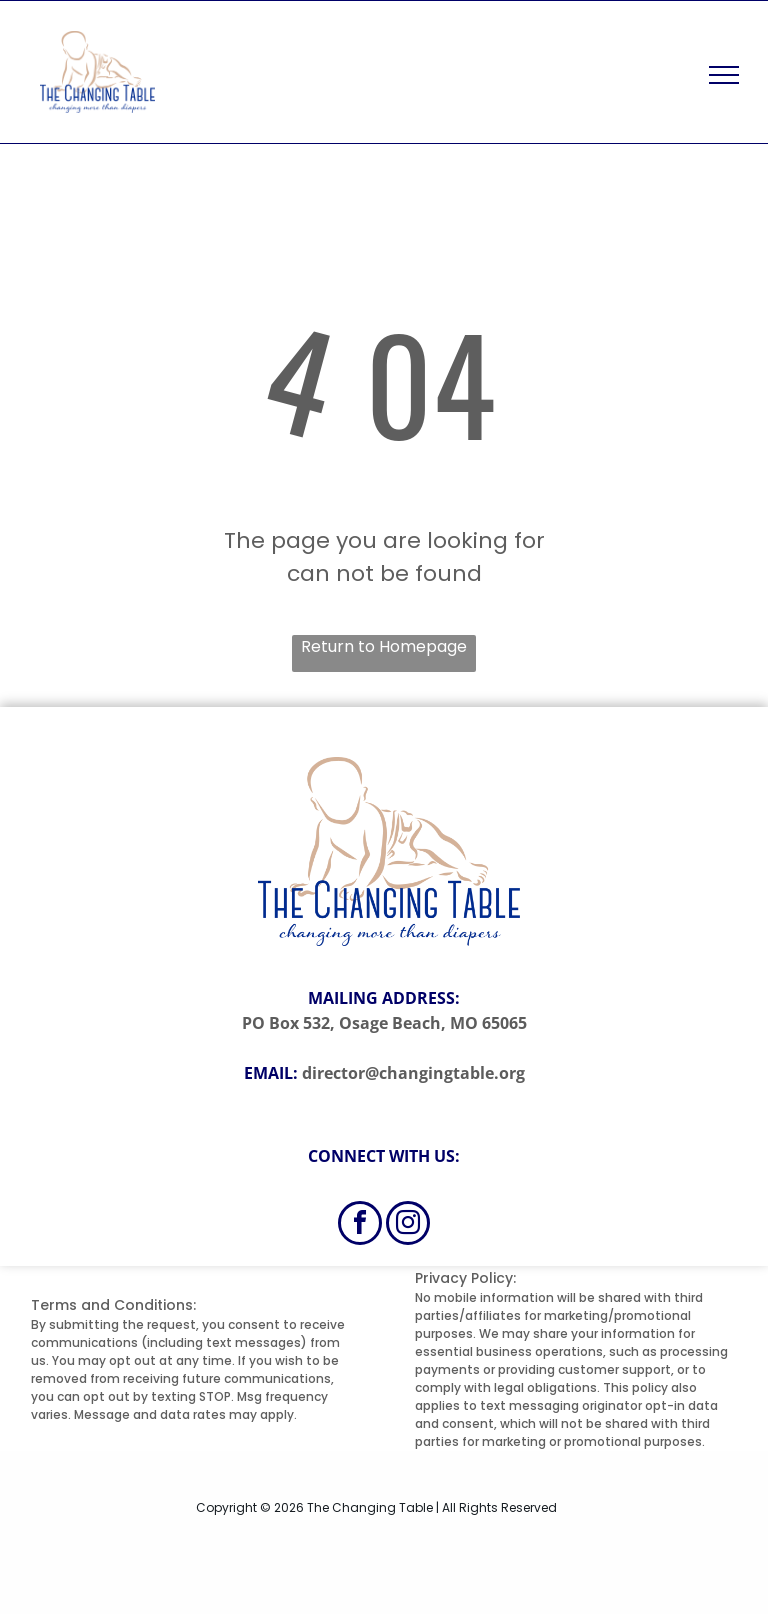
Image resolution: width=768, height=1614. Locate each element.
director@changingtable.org (413, 1073)
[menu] (724, 75)
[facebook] (360, 1225)
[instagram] (408, 1225)
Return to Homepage (384, 646)
